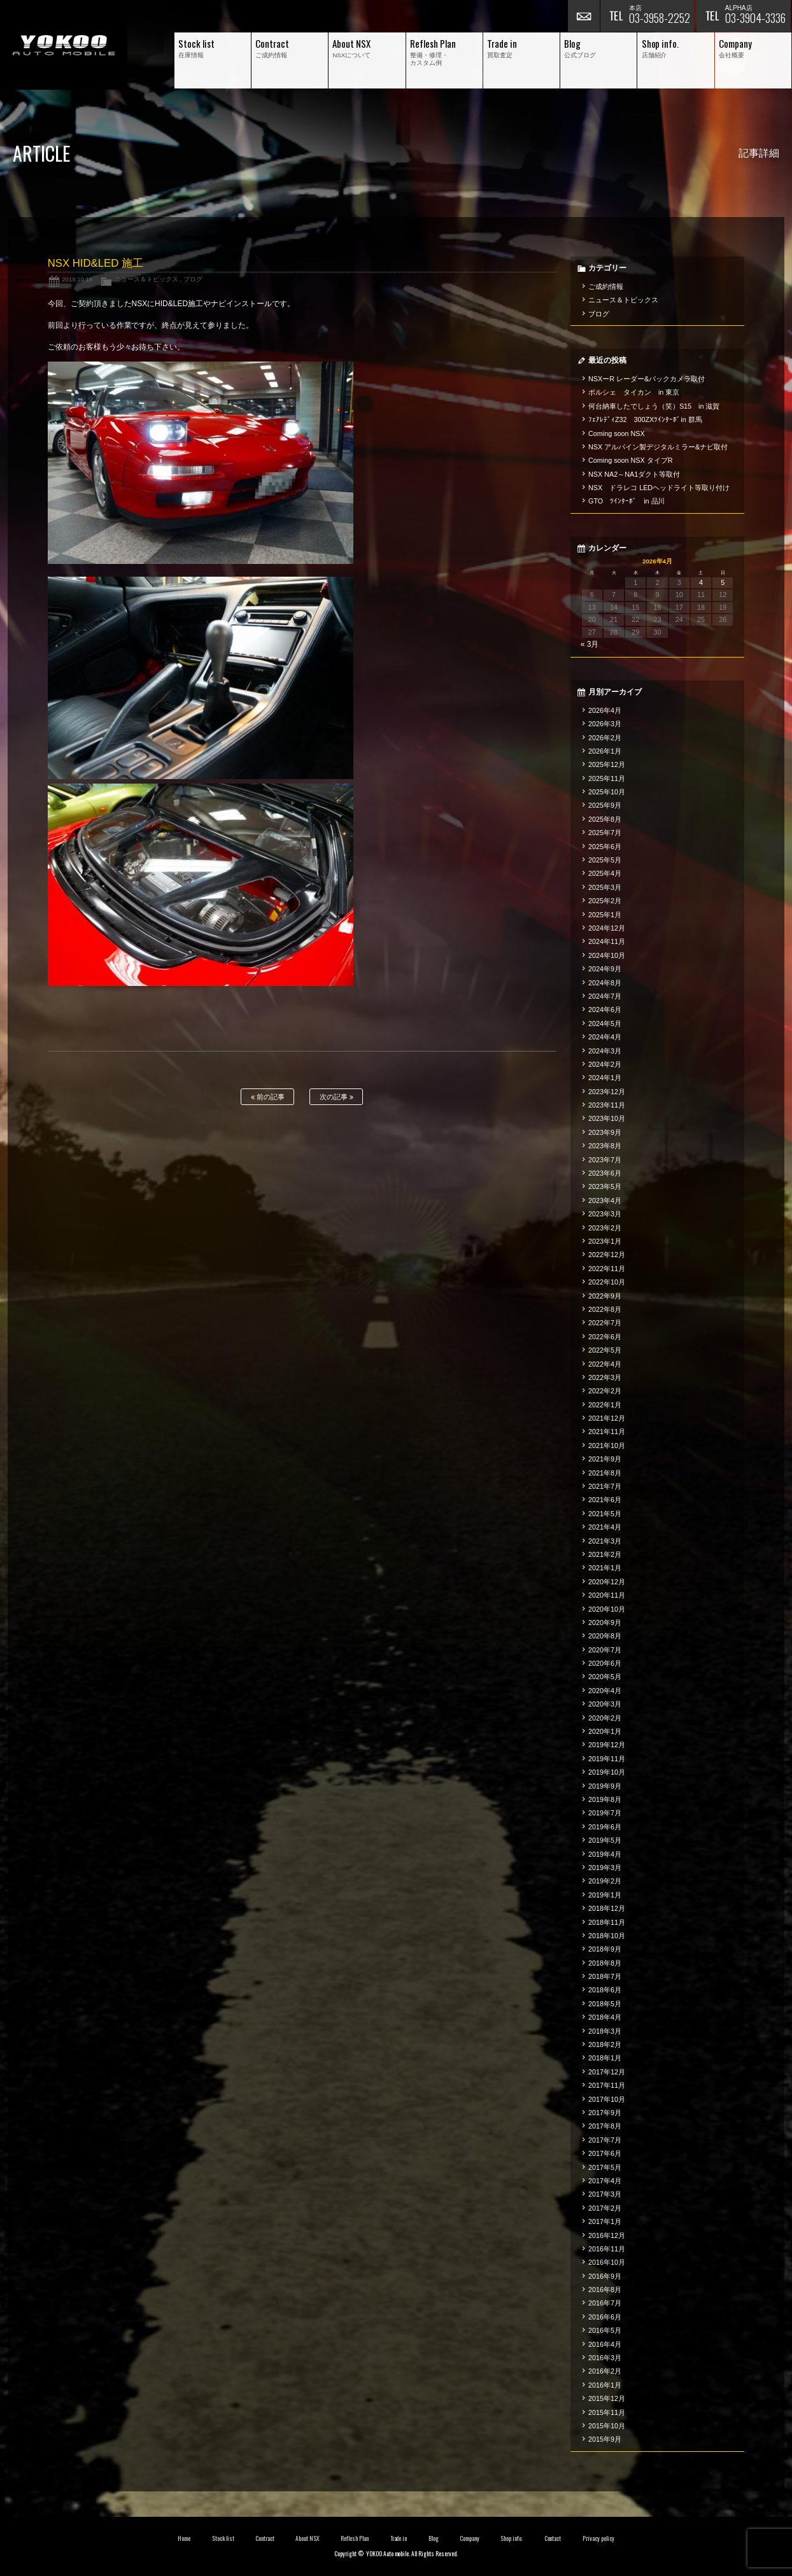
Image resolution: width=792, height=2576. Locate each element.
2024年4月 (604, 1037)
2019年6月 (604, 1827)
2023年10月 (606, 1118)
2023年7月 (604, 1160)
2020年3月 (604, 1704)
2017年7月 (604, 2140)
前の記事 (268, 1097)
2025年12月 (606, 764)
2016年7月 (604, 2303)
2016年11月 (606, 2249)
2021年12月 (606, 1418)
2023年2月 (604, 1228)
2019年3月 (604, 1867)
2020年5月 (604, 1676)
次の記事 (336, 1097)
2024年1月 (604, 1077)
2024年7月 (604, 996)
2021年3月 (604, 1541)
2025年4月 (604, 873)
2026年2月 (604, 738)
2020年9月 (604, 1622)
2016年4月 (604, 2344)
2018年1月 (604, 2058)
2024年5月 (604, 1023)
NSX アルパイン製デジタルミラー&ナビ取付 (658, 447)
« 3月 (590, 644)
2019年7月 (604, 1813)
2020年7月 (604, 1650)
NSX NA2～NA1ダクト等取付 (634, 474)
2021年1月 (604, 1568)
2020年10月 (606, 1609)
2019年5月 (604, 1840)
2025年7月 (604, 832)
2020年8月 (604, 1636)
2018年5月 (604, 2004)
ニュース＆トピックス (146, 279)
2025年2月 (604, 900)
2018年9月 (604, 1949)
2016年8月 (604, 2289)
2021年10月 (606, 1445)
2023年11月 (606, 1105)
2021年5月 (604, 1513)
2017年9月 (604, 2112)
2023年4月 (604, 1200)
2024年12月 (606, 928)
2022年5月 (604, 1350)
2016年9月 (604, 2276)
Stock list (223, 2538)
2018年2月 (604, 2044)
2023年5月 (604, 1186)
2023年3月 (604, 1214)
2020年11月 (606, 1595)
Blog (433, 2538)
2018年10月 (606, 1935)
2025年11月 (606, 778)
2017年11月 (606, 2085)
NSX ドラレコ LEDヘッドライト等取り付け (659, 487)
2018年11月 (606, 1922)
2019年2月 (604, 1881)
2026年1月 (604, 751)
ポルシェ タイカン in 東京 (633, 392)
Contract (264, 2538)
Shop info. (511, 2538)
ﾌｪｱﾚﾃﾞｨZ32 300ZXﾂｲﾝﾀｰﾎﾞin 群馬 (645, 419)
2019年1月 (604, 1895)
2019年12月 (606, 1745)
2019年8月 (604, 1799)
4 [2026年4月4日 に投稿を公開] (701, 582)
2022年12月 (606, 1254)
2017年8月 (604, 2126)
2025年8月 (604, 819)
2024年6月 (604, 1009)
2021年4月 (604, 1527)
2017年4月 (604, 2181)
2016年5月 (604, 2330)
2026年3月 (604, 724)
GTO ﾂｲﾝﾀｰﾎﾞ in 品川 (626, 501)
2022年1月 (604, 1405)
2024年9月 (604, 969)
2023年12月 (606, 1091)
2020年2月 (604, 1718)
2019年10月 (606, 1772)
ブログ (192, 279)
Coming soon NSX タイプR (630, 460)
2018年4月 (604, 2017)
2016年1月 (604, 2385)
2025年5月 (604, 860)
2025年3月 (604, 887)
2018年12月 (606, 1908)
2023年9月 (604, 1132)
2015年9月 (604, 2439)
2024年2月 (604, 1064)
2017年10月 (606, 2099)
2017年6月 (604, 2153)
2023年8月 (604, 1146)
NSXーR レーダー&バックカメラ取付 (646, 379)
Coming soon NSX (616, 433)
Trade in (398, 2538)
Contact (553, 2538)
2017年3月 (604, 2194)
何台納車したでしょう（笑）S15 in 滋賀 (653, 406)
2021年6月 (604, 1499)
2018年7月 (604, 1976)
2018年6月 (604, 1990)
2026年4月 (604, 710)
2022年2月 (604, 1391)
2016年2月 (604, 2371)
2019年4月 (604, 1854)
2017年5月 (604, 2167)
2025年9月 (604, 805)
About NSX (307, 2538)
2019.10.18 (77, 279)
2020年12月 (606, 1582)
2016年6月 (604, 2317)
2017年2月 (604, 2208)
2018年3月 (604, 2031)
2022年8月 (604, 1309)
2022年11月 (606, 1268)
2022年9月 (604, 1296)
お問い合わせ (584, 16)
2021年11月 (606, 1431)
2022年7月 (604, 1323)
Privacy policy (598, 2538)
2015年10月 (606, 2426)
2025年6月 (604, 846)
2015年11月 (606, 2412)
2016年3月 (604, 2357)
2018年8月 (604, 1963)
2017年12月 (606, 2072)
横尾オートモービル (63, 45)
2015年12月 (606, 2398)
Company (469, 2538)
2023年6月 (604, 1173)
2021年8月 (604, 1473)
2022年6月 (604, 1337)
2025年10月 (606, 792)
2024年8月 (604, 983)
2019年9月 (604, 1786)
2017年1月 (604, 2221)
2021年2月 (604, 1554)
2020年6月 (604, 1663)
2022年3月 (604, 1377)
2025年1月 (604, 914)
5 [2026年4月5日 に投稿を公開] (723, 582)
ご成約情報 (605, 286)
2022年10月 (606, 1282)
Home (184, 2538)
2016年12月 (606, 2235)
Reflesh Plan (355, 2538)
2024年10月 (606, 955)
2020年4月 (604, 1690)
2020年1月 (604, 1731)
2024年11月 (606, 941)
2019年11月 (606, 1759)
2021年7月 (604, 1486)
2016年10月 (606, 2262)
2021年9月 (604, 1459)
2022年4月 (604, 1364)
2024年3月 (604, 1051)
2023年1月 (604, 1241)
